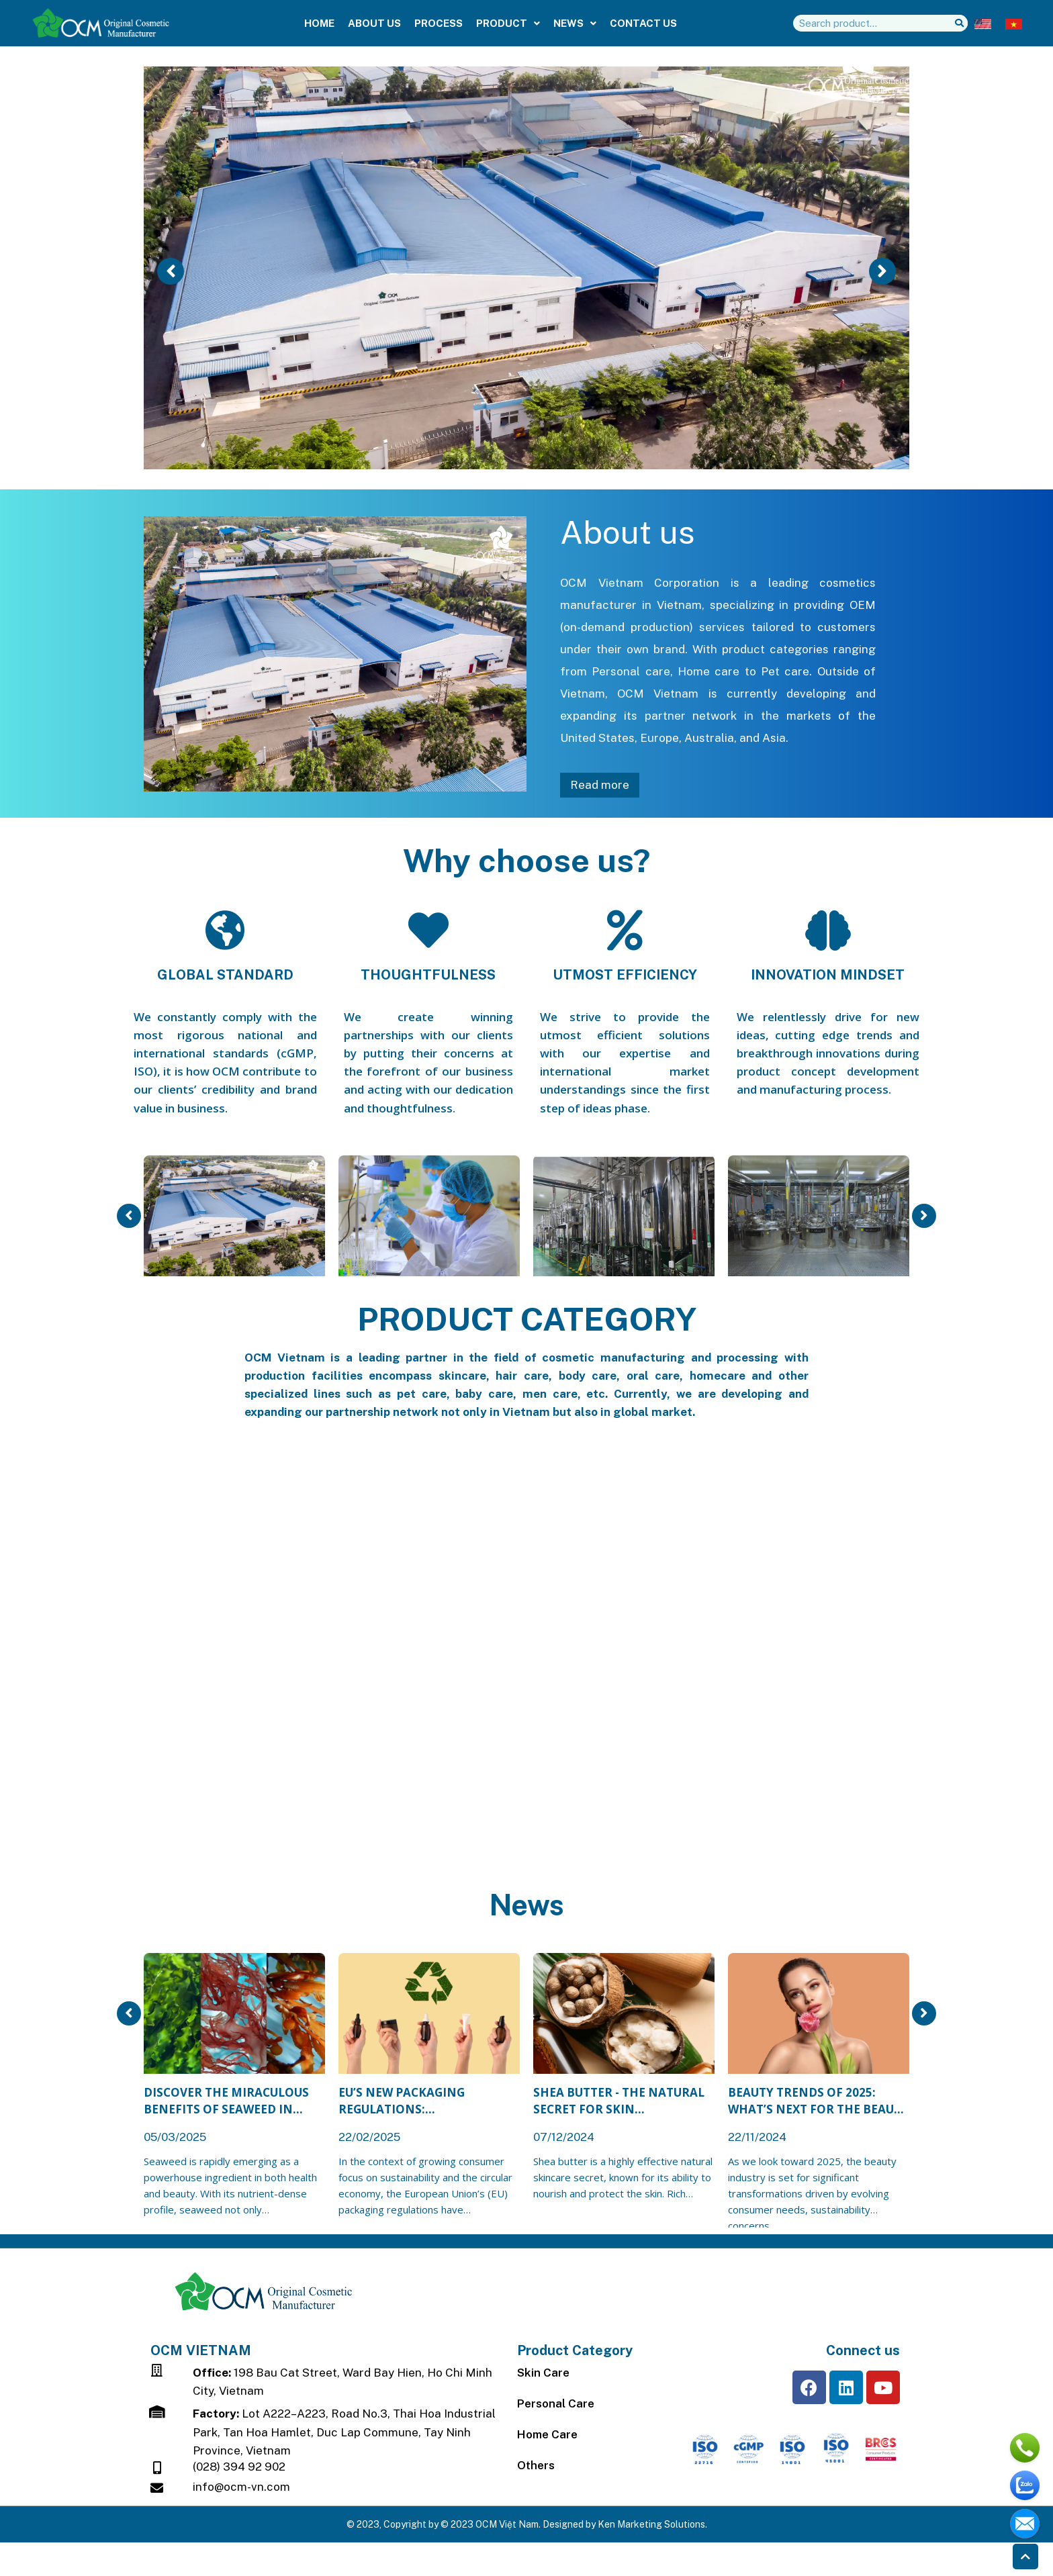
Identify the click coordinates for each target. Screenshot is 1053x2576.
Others (536, 2465)
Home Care (547, 2434)
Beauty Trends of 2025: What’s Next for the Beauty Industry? (818, 2101)
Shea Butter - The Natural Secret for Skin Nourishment (618, 2101)
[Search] (959, 23)
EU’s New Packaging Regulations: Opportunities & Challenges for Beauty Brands (414, 2101)
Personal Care (555, 2403)
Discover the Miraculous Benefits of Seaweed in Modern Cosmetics (226, 2101)
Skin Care (543, 2372)
